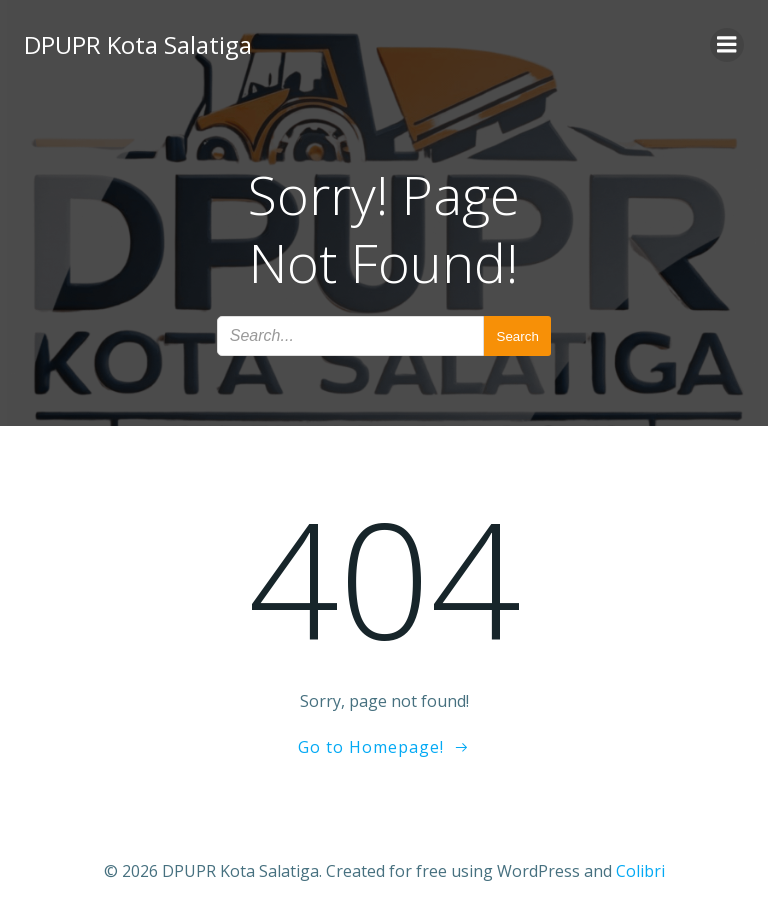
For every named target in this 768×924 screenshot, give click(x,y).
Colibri (640, 871)
